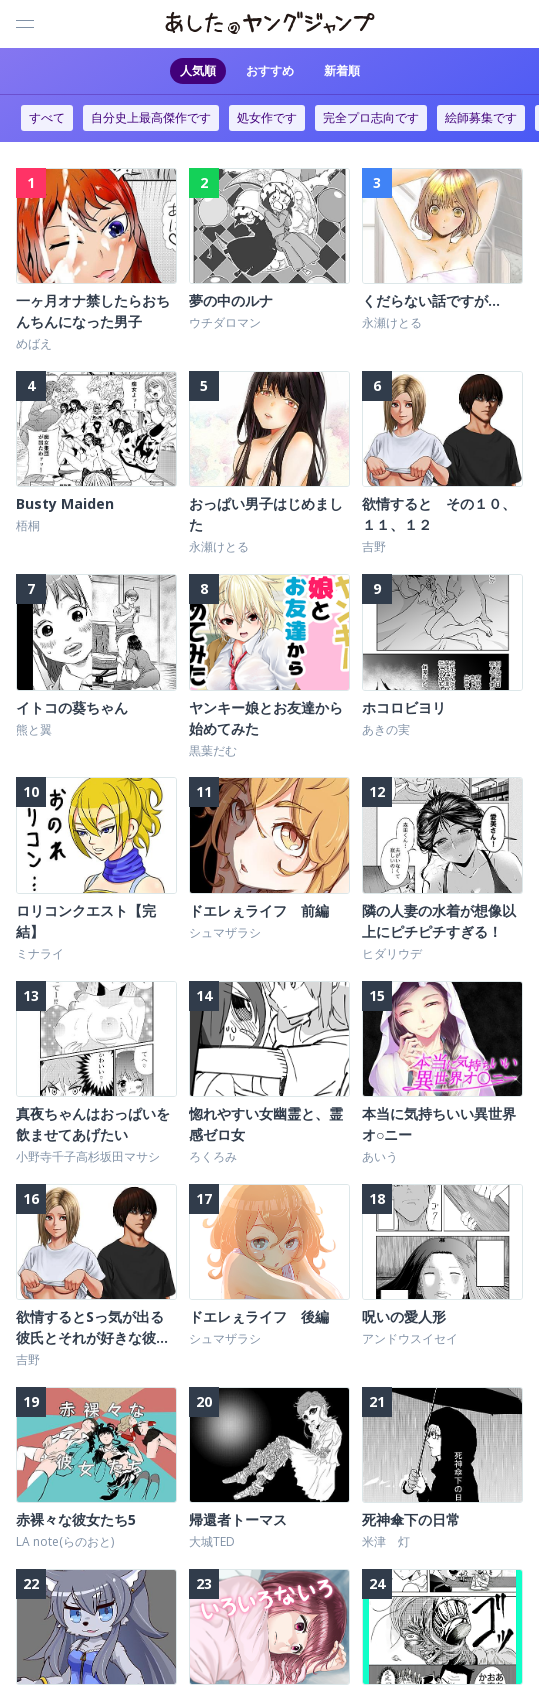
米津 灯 (386, 1539)
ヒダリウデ (392, 951)
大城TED (212, 1539)
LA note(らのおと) (65, 1539)
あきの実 (386, 728)
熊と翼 (34, 728)
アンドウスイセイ (410, 1336)
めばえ (34, 343)
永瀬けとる (392, 322)
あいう (380, 1154)
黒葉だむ (213, 749)
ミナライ (40, 951)
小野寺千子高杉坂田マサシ (88, 1154)
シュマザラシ (225, 930)
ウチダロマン (225, 322)
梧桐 (28, 525)
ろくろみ (213, 1154)
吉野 (374, 546)
